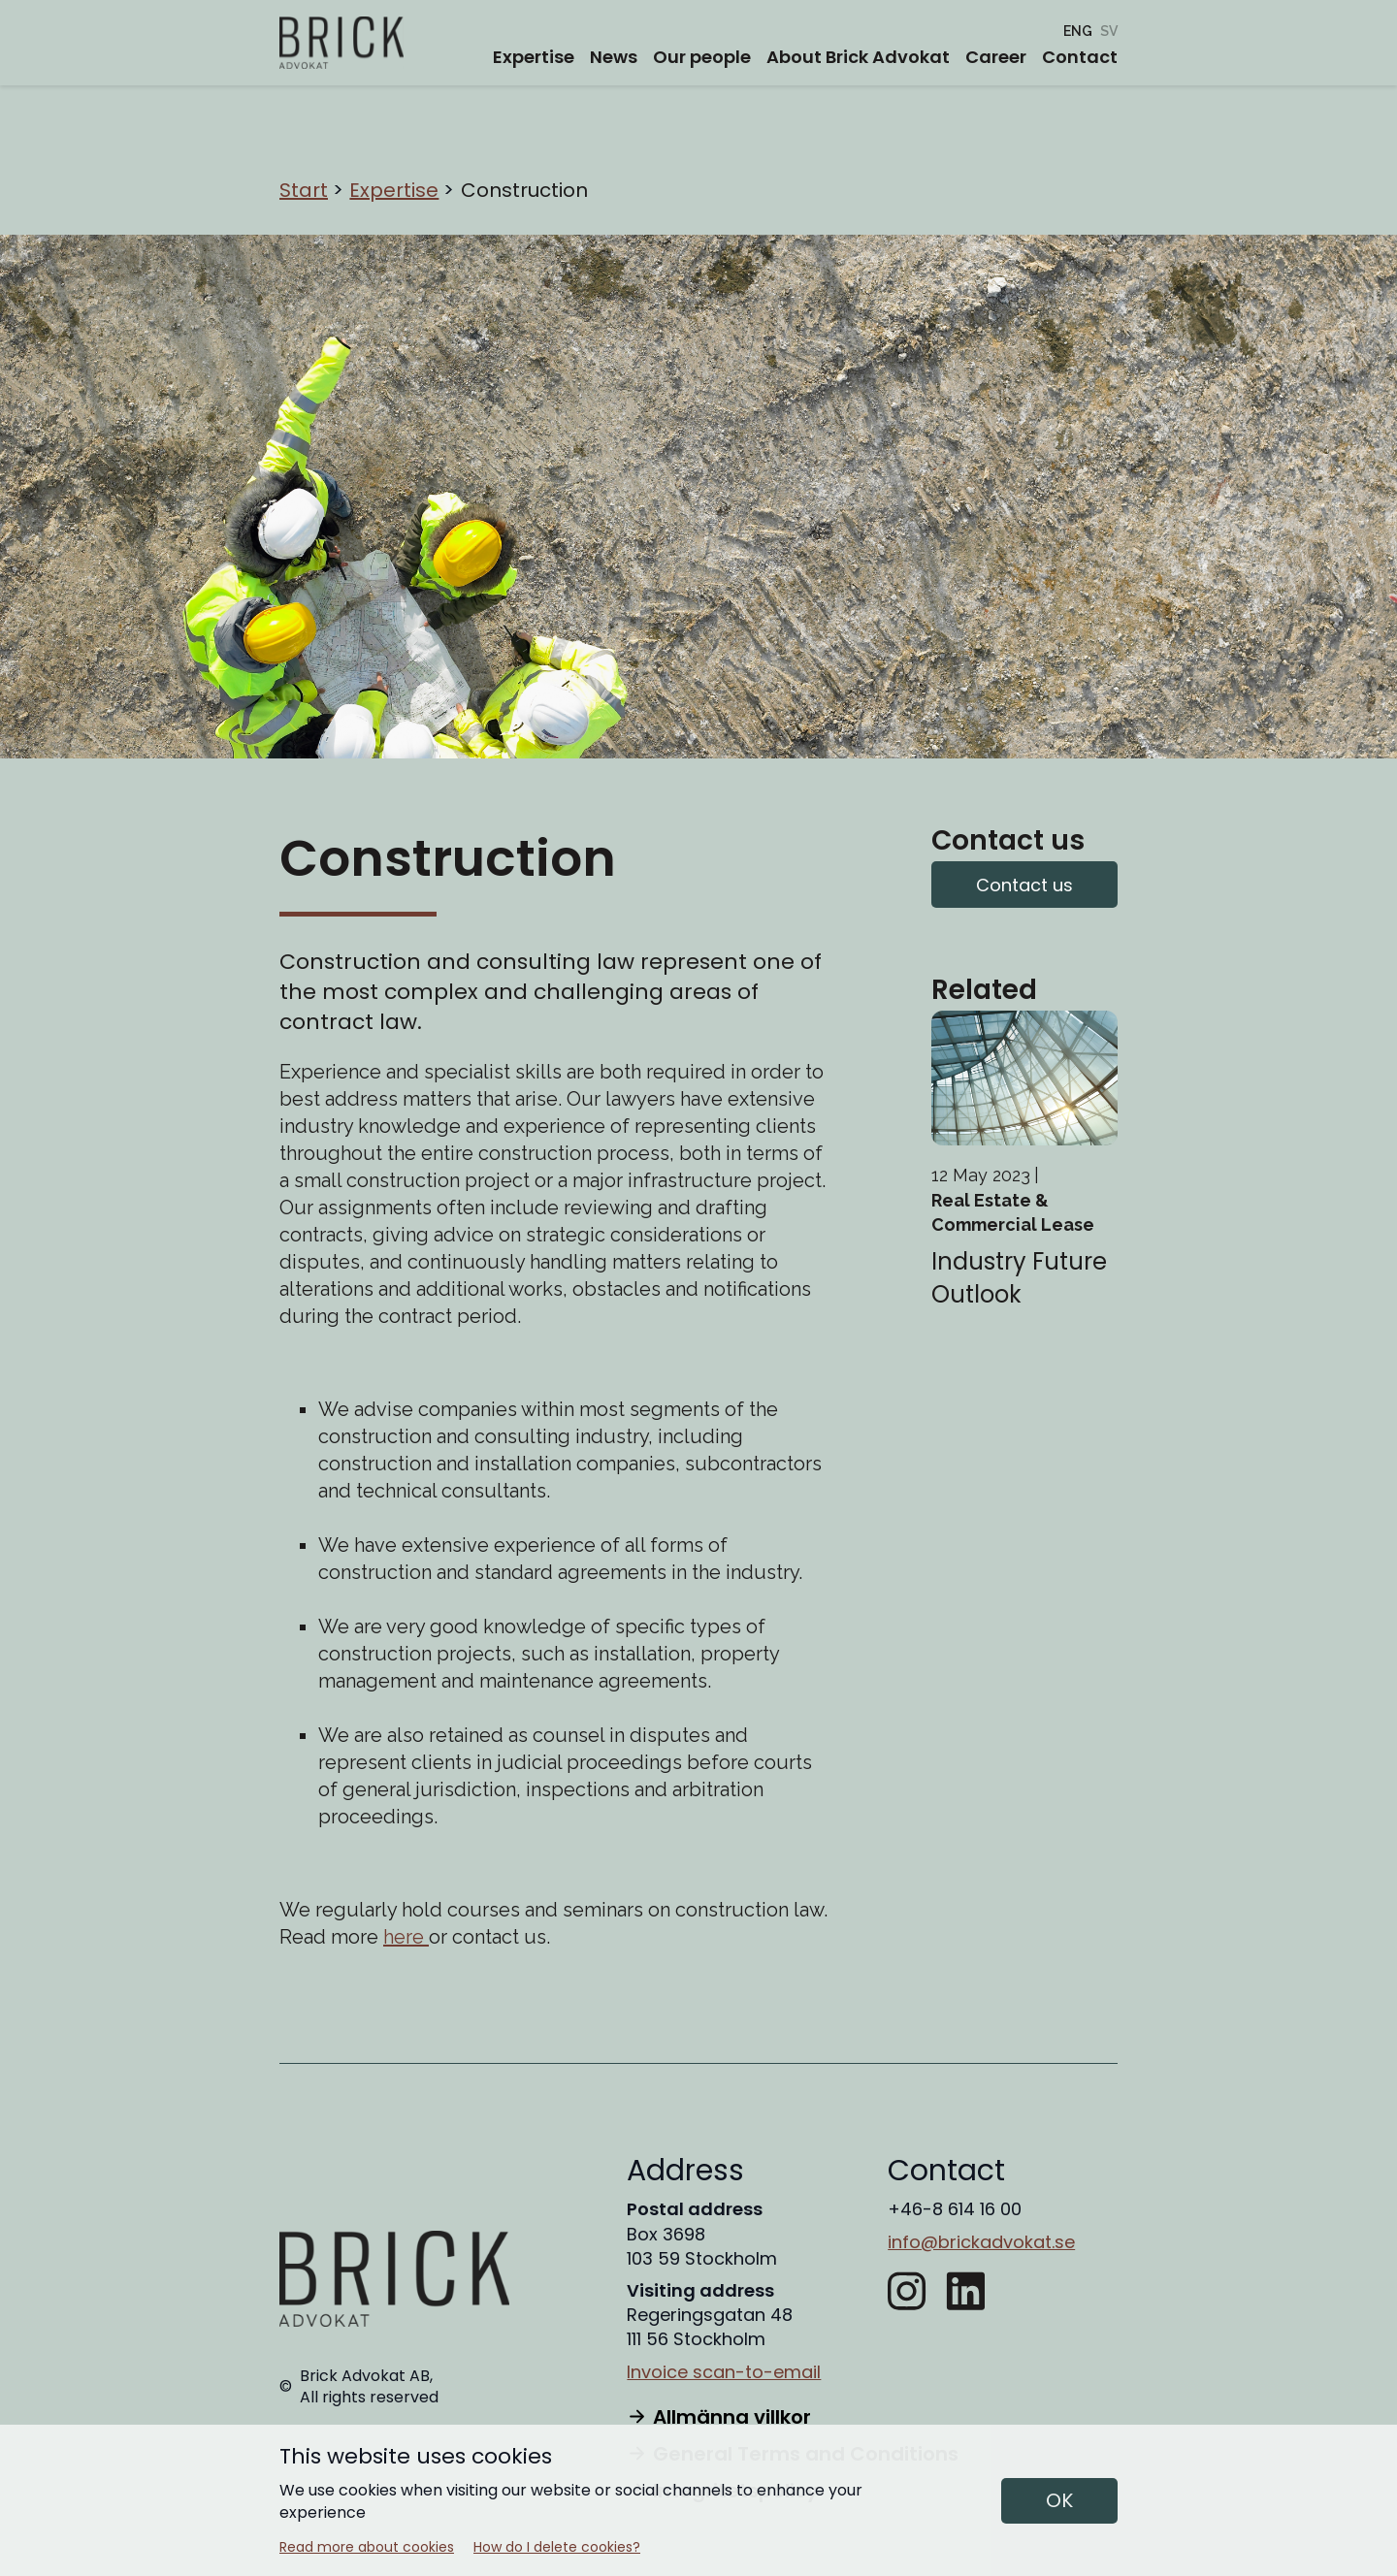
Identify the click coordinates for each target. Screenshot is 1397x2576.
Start (303, 190)
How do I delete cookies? (556, 2547)
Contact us (1024, 885)
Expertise (533, 57)
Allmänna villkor (718, 2417)
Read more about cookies (366, 2547)
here (406, 1936)
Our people (702, 57)
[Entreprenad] (1109, 31)
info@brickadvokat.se (981, 2242)
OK (1059, 2500)
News (613, 57)
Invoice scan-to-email (724, 2372)
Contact (1080, 57)
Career (995, 57)
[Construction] (1077, 31)
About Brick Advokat (858, 57)
